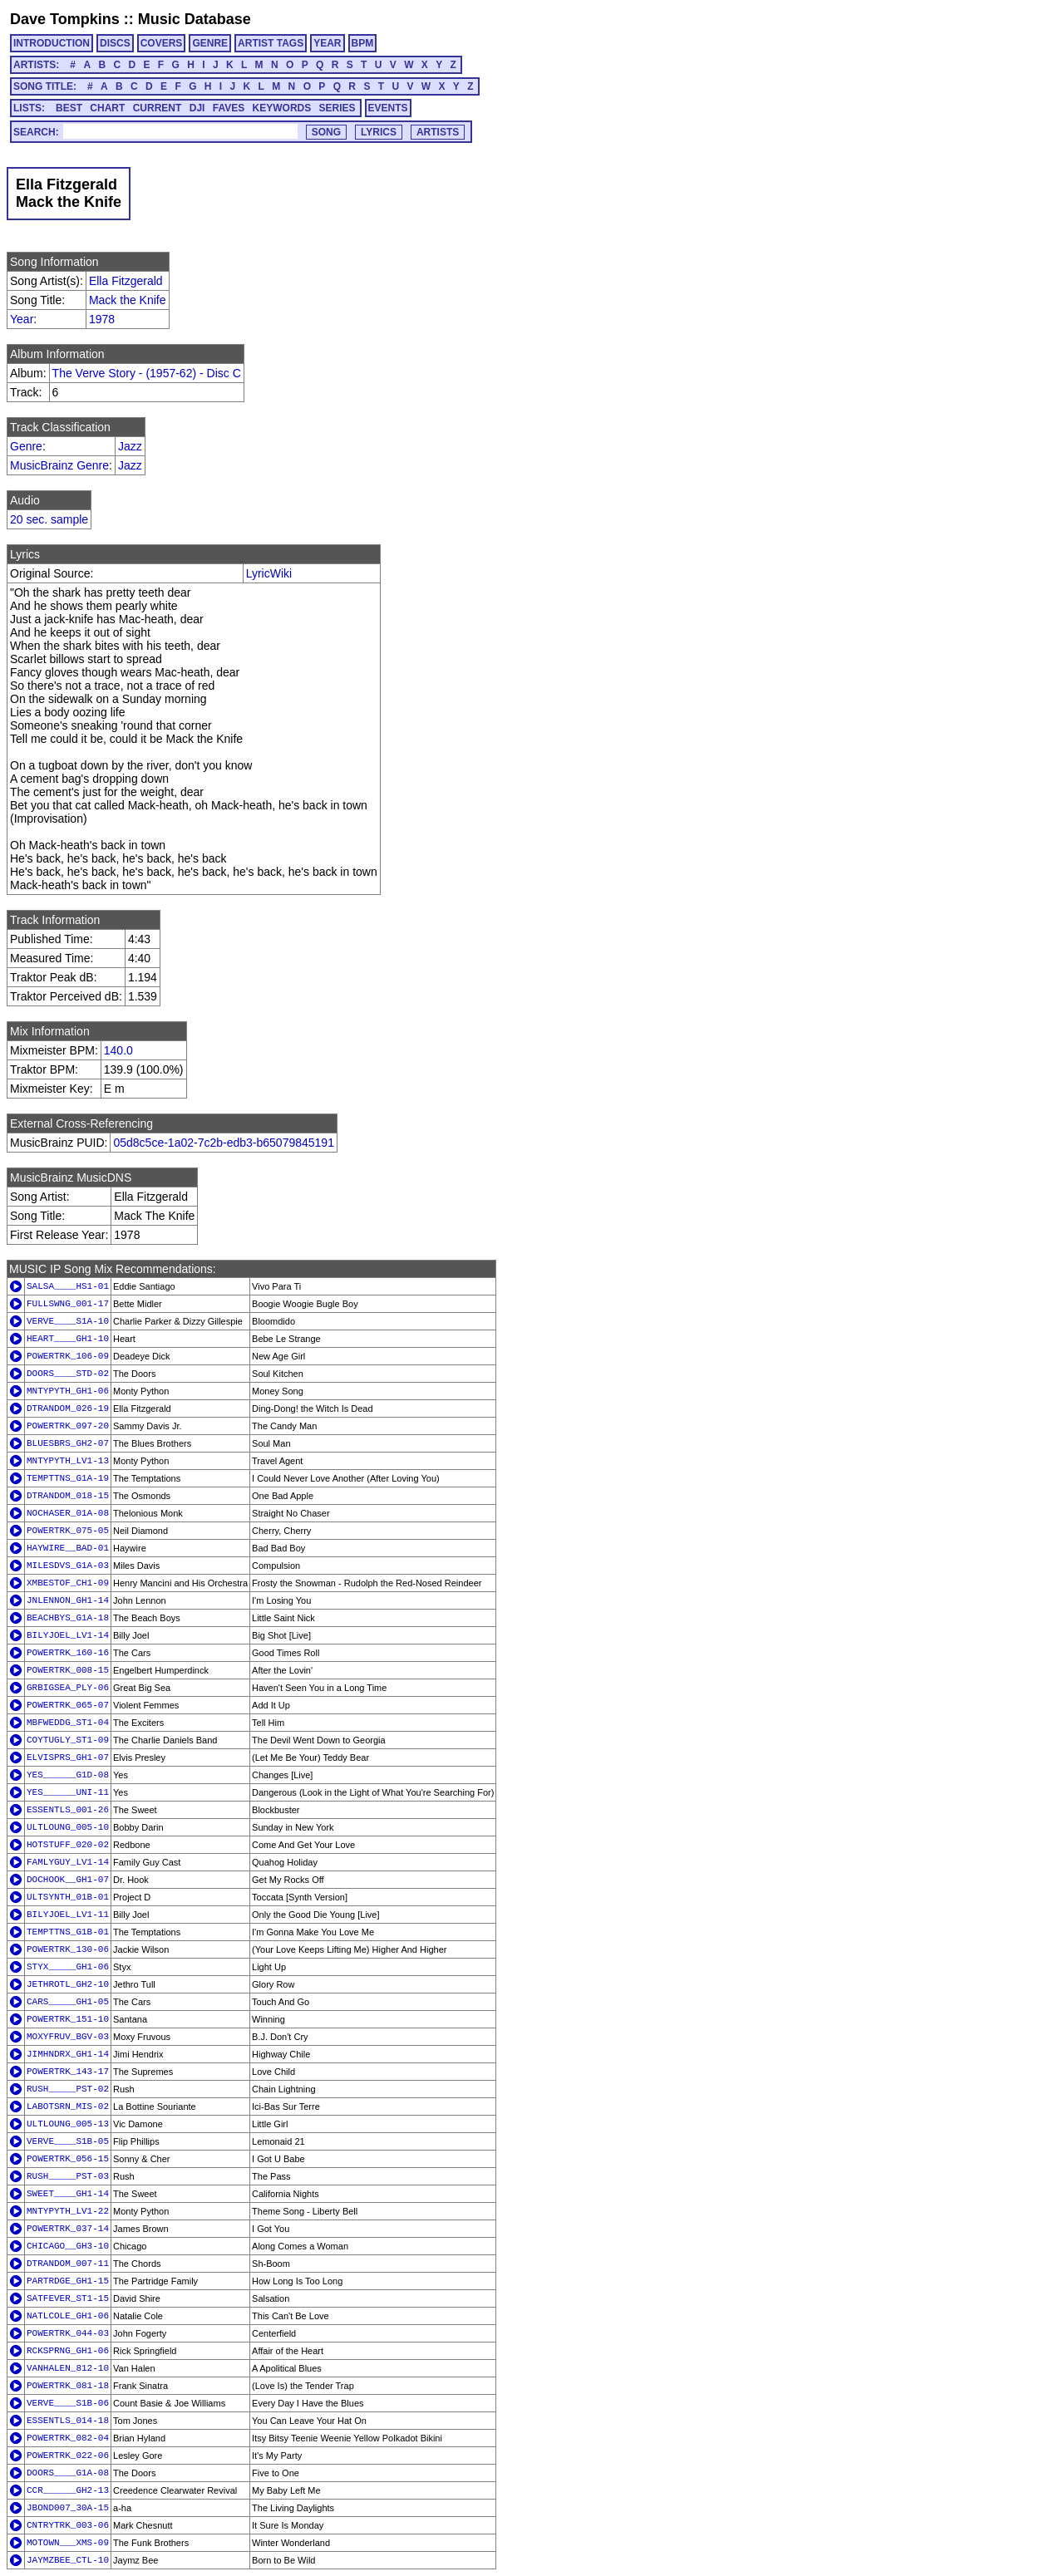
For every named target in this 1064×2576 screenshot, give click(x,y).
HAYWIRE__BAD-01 (68, 1548)
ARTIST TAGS (270, 43)
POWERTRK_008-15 (68, 1670)
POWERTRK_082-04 (68, 2438)
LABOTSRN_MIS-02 (68, 2106)
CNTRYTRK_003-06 (68, 2525)
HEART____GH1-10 (68, 1339)
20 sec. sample (49, 519)
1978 (102, 319)
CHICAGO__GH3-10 (68, 2246)
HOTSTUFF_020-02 (68, 1845)
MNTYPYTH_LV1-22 (68, 2211)
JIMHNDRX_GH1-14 (68, 2054)
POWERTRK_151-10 (68, 2019)
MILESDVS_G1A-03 (68, 1566)
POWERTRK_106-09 (68, 1356)
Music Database (194, 19)
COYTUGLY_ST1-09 (68, 1740)
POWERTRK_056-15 (68, 2159)
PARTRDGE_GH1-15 (68, 2281)
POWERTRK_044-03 (68, 2333)
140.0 (118, 1050)
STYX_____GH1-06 (68, 1967)
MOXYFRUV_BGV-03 (68, 2037)
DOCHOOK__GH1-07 (68, 1880)
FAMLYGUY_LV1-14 (68, 1862)
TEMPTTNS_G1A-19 (68, 1478)
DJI (197, 108)
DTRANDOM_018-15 (68, 1496)
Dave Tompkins (65, 19)
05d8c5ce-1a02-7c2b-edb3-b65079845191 (223, 1142)
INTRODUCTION (51, 43)
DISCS (115, 43)
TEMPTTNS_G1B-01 (68, 1932)
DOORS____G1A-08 (68, 2473)
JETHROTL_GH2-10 (68, 1984)
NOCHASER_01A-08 (68, 1513)
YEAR (327, 43)
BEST (69, 108)
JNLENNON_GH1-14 (68, 1600)
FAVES (228, 108)
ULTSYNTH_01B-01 (68, 1897)
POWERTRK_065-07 (68, 1705)
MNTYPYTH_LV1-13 (68, 1461)
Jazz (130, 446)
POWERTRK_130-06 (68, 1949)
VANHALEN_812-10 (68, 2368)
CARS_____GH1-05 (68, 2002)
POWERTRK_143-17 (68, 2072)
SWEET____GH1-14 (68, 2194)
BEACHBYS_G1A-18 (68, 1618)
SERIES (337, 108)
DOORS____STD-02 (68, 1374)
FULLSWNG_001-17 (68, 1304)
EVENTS (388, 108)
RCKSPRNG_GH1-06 (68, 2351)
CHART (107, 108)
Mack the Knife (127, 300)
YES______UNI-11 (68, 1792)
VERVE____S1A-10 (68, 1321)
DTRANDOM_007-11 (68, 2264)
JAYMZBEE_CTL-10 (68, 2560)
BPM (363, 43)
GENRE (210, 43)
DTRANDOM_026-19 (68, 1408)
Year (21, 319)
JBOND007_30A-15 (68, 2508)
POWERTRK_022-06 (68, 2455)
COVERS (161, 43)
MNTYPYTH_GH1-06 (68, 1391)
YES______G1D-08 (68, 1775)
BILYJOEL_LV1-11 (68, 1915)
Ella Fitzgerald (126, 281)
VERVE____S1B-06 (68, 2403)
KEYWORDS (282, 108)
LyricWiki (269, 573)
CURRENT (157, 108)
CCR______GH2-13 (68, 2490)
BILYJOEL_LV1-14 (68, 1635)
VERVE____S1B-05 (68, 2141)
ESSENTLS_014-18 (68, 2421)
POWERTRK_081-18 (68, 2386)
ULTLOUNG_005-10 (68, 1827)
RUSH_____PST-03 (68, 2176)
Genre (26, 446)
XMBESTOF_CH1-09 (68, 1583)
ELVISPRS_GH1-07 (68, 1757)
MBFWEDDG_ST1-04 (68, 1723)
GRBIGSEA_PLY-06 (68, 1688)
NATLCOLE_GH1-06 (68, 2316)
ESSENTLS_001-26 (68, 1810)
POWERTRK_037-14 (68, 2229)
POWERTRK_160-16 (68, 1653)
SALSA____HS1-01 (68, 1286)
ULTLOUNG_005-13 (68, 2124)
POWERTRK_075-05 (68, 1531)
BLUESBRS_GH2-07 (68, 1443)
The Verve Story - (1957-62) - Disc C (146, 373)
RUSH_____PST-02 (68, 2089)
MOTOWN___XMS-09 (68, 2543)
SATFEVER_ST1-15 (68, 2298)
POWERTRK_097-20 (68, 1426)
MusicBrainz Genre (59, 465)
